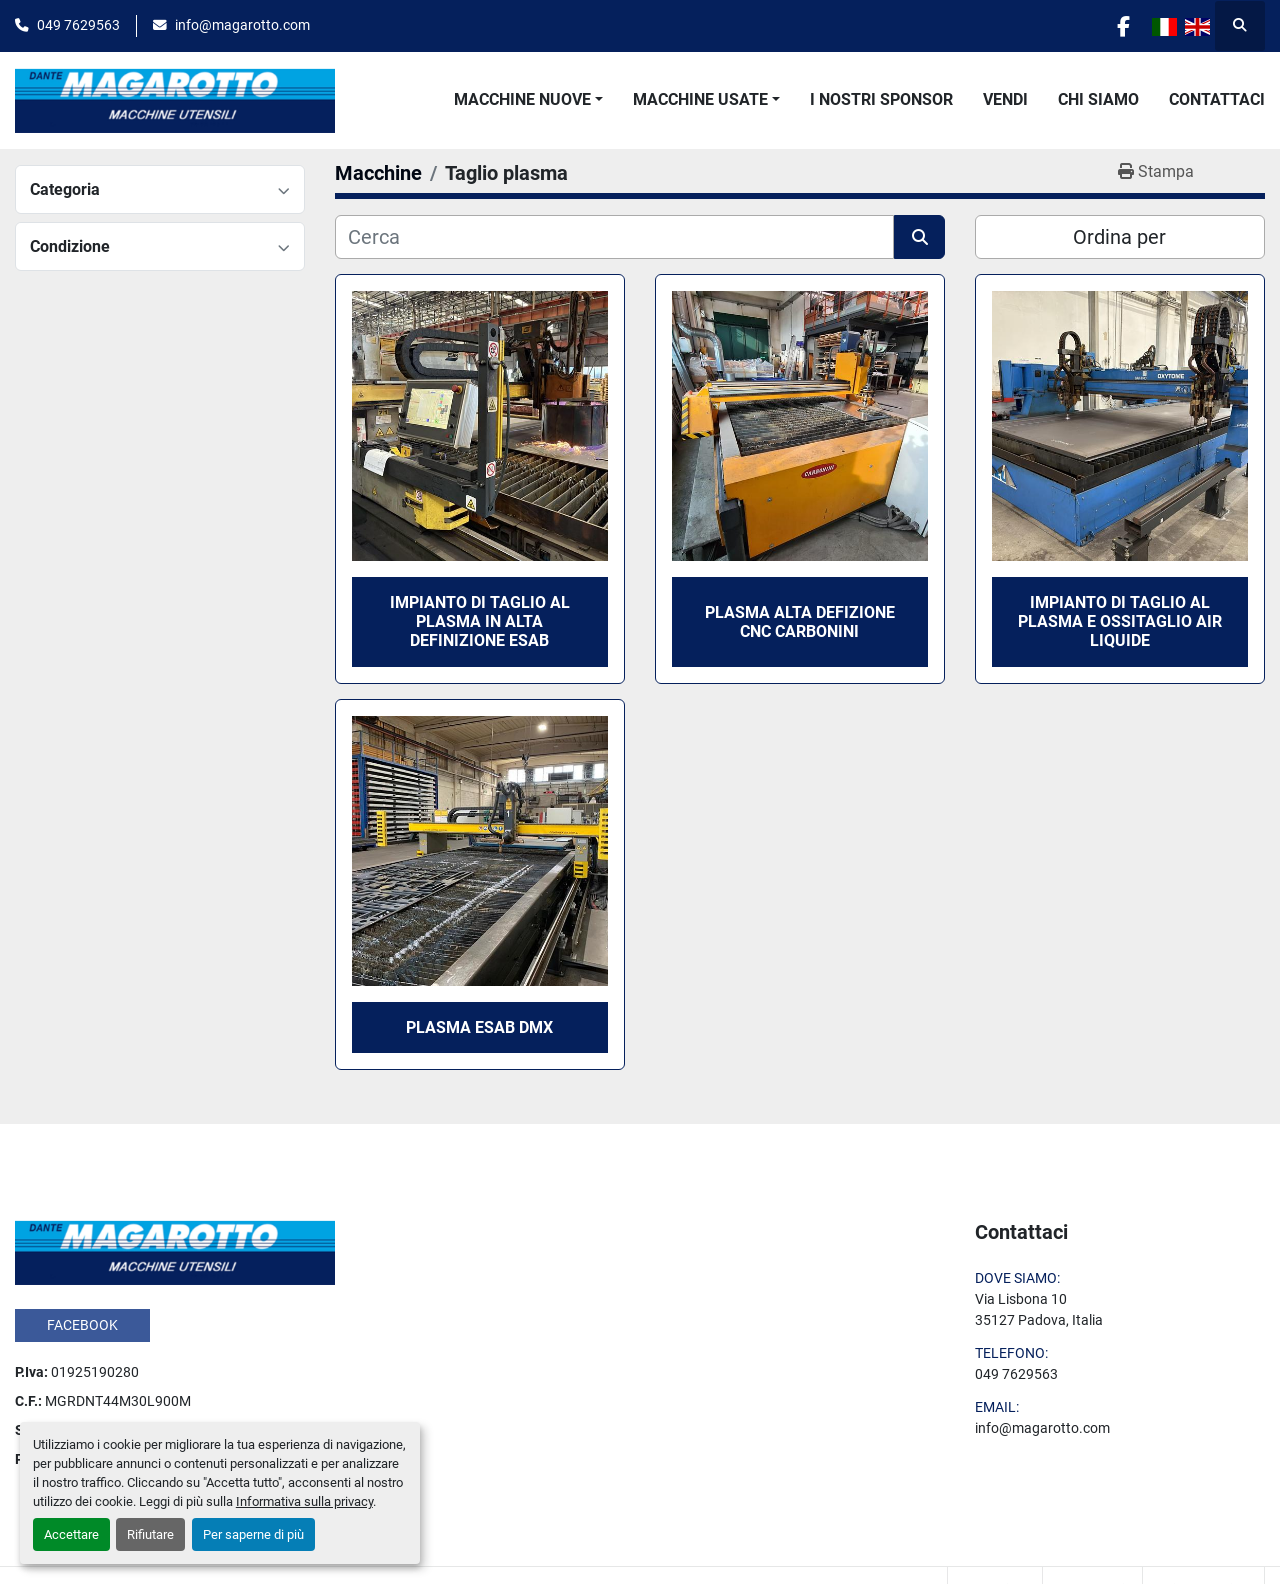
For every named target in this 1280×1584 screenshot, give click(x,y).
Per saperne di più (253, 1534)
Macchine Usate (700, 99)
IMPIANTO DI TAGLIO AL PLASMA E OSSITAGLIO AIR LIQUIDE (1120, 621)
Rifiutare (150, 1534)
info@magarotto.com (242, 25)
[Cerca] (614, 237)
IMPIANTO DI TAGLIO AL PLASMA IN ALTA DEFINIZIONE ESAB (480, 621)
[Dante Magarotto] (175, 1251)
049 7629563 (78, 25)
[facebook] (1122, 26)
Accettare (71, 1534)
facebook (82, 1325)
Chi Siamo (1098, 99)
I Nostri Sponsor (881, 99)
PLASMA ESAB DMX (479, 1027)
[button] (528, 100)
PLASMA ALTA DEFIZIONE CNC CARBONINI (800, 622)
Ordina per (1119, 237)
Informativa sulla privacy (304, 1501)
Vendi (1005, 99)
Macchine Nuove (522, 99)
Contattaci (1217, 99)
